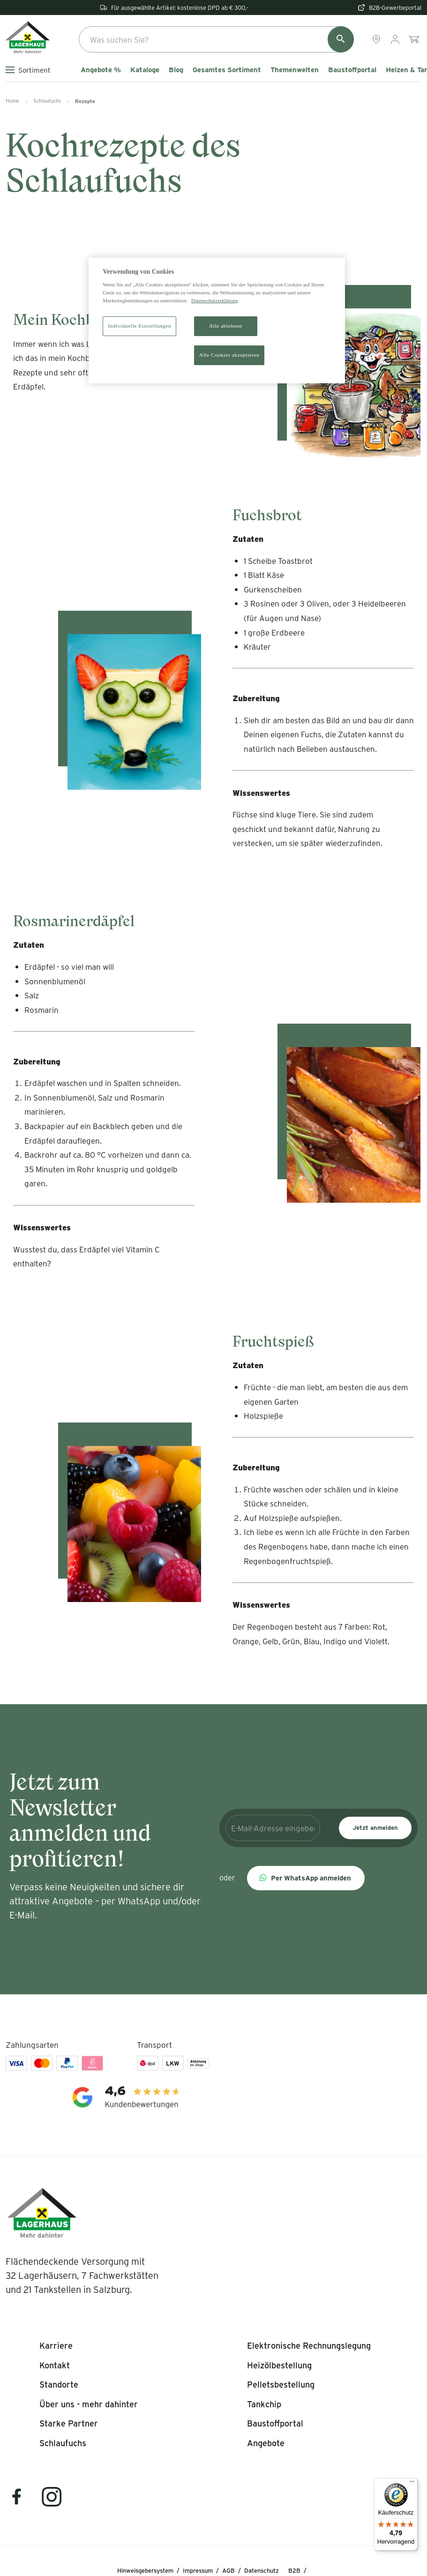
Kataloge (144, 70)
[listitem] (56, 2346)
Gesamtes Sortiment (227, 70)
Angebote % (101, 70)
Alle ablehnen (225, 326)
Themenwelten (294, 70)
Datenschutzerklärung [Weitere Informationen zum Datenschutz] (214, 300)
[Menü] (412, 2483)
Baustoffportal (352, 70)
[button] (306, 1878)
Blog (176, 70)
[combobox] (216, 39)
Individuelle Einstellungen (139, 326)
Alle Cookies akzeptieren (229, 355)
